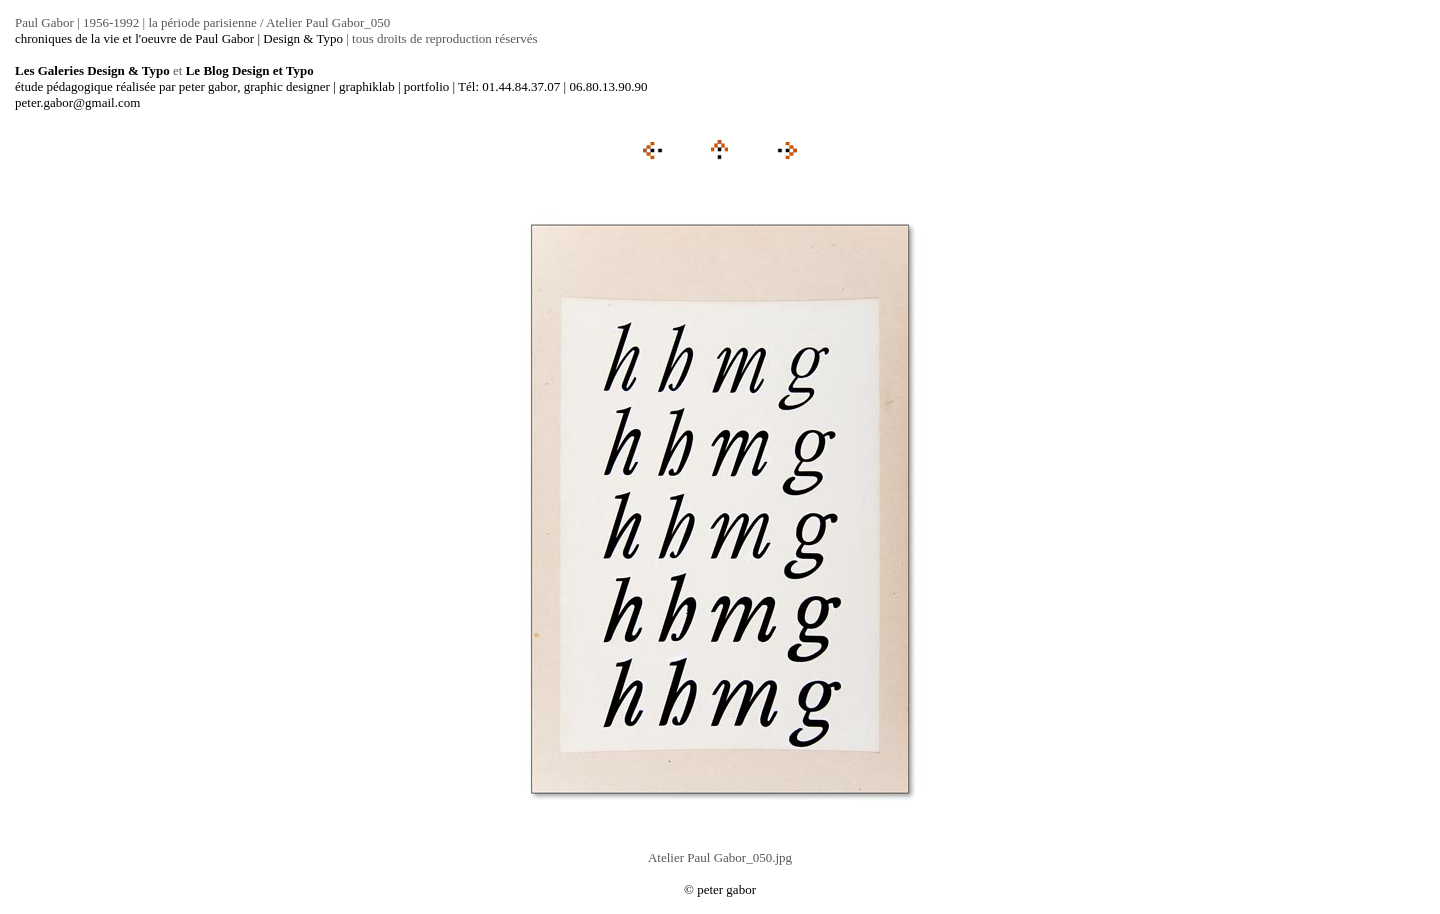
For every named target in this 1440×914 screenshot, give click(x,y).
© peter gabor (720, 889)
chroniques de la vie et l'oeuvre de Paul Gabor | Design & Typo (179, 38)
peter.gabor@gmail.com (77, 102)
